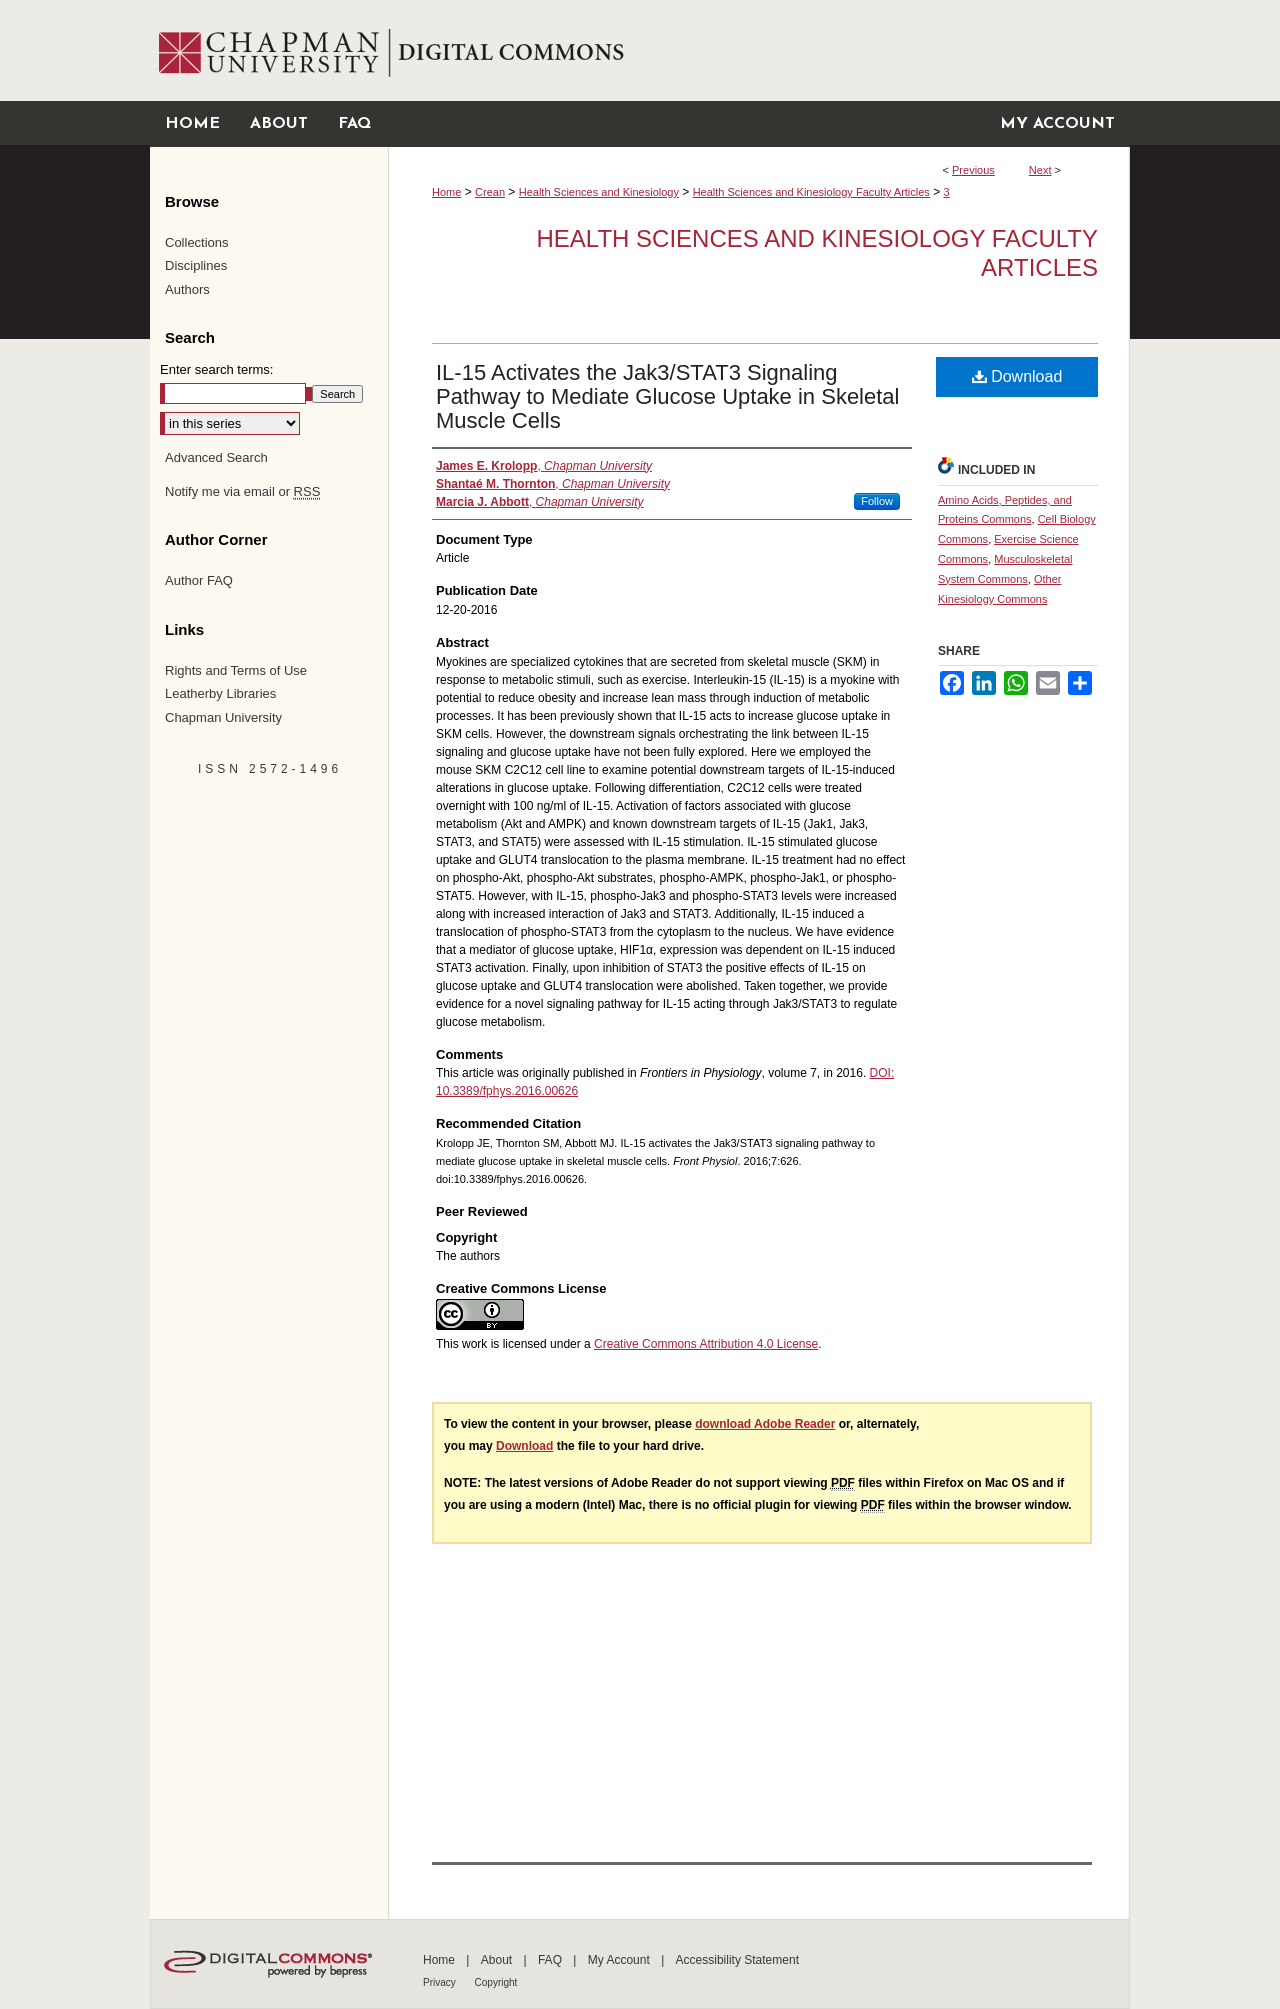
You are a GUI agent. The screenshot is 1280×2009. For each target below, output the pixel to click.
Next (1040, 170)
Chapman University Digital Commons (758, 50)
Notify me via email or (242, 492)
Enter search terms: (216, 369)
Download (1017, 376)
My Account (620, 1960)
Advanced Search (216, 457)
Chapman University (223, 717)
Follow (877, 501)
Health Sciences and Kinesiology (599, 192)
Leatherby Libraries (220, 693)
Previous (973, 170)
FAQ (551, 1960)
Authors (187, 289)
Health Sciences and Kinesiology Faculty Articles (811, 192)
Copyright (496, 1982)
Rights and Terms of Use (236, 670)
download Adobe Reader (765, 1424)
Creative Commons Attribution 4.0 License (706, 1344)
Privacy (441, 1982)
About (498, 1960)
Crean (490, 192)
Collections (197, 242)
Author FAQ (199, 580)
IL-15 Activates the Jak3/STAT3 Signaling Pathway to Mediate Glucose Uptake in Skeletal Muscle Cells (667, 396)
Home (446, 192)
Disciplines (196, 265)
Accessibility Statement (737, 1960)
